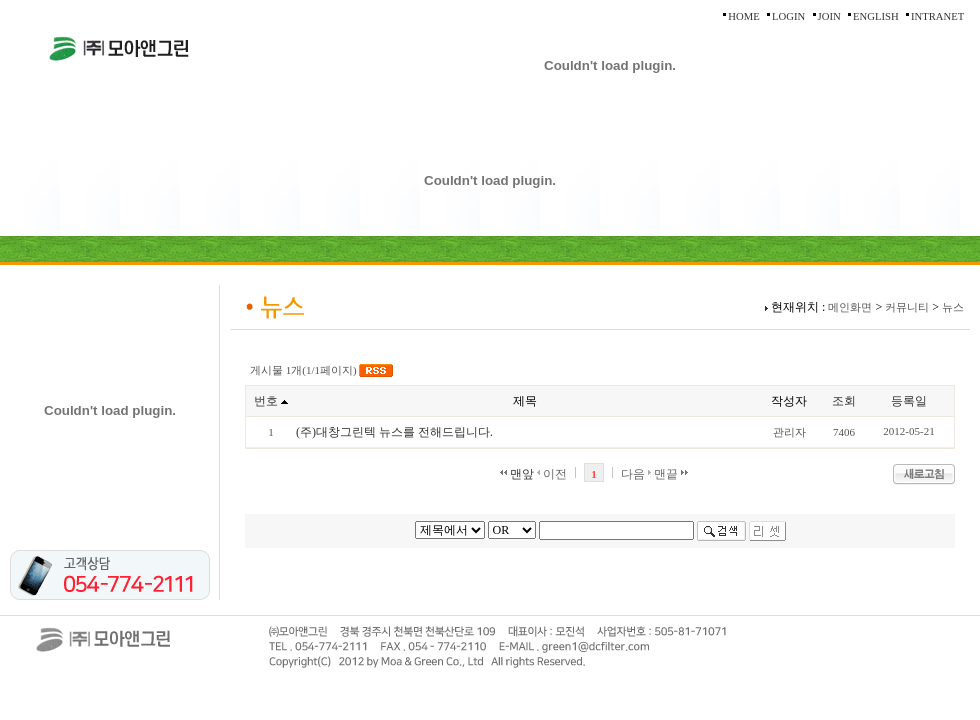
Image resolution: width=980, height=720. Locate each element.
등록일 (909, 401)
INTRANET (937, 16)
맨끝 (671, 474)
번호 (266, 401)
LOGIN (788, 16)
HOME (743, 16)
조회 (844, 401)
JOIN (829, 16)
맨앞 (517, 474)
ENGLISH (876, 16)
